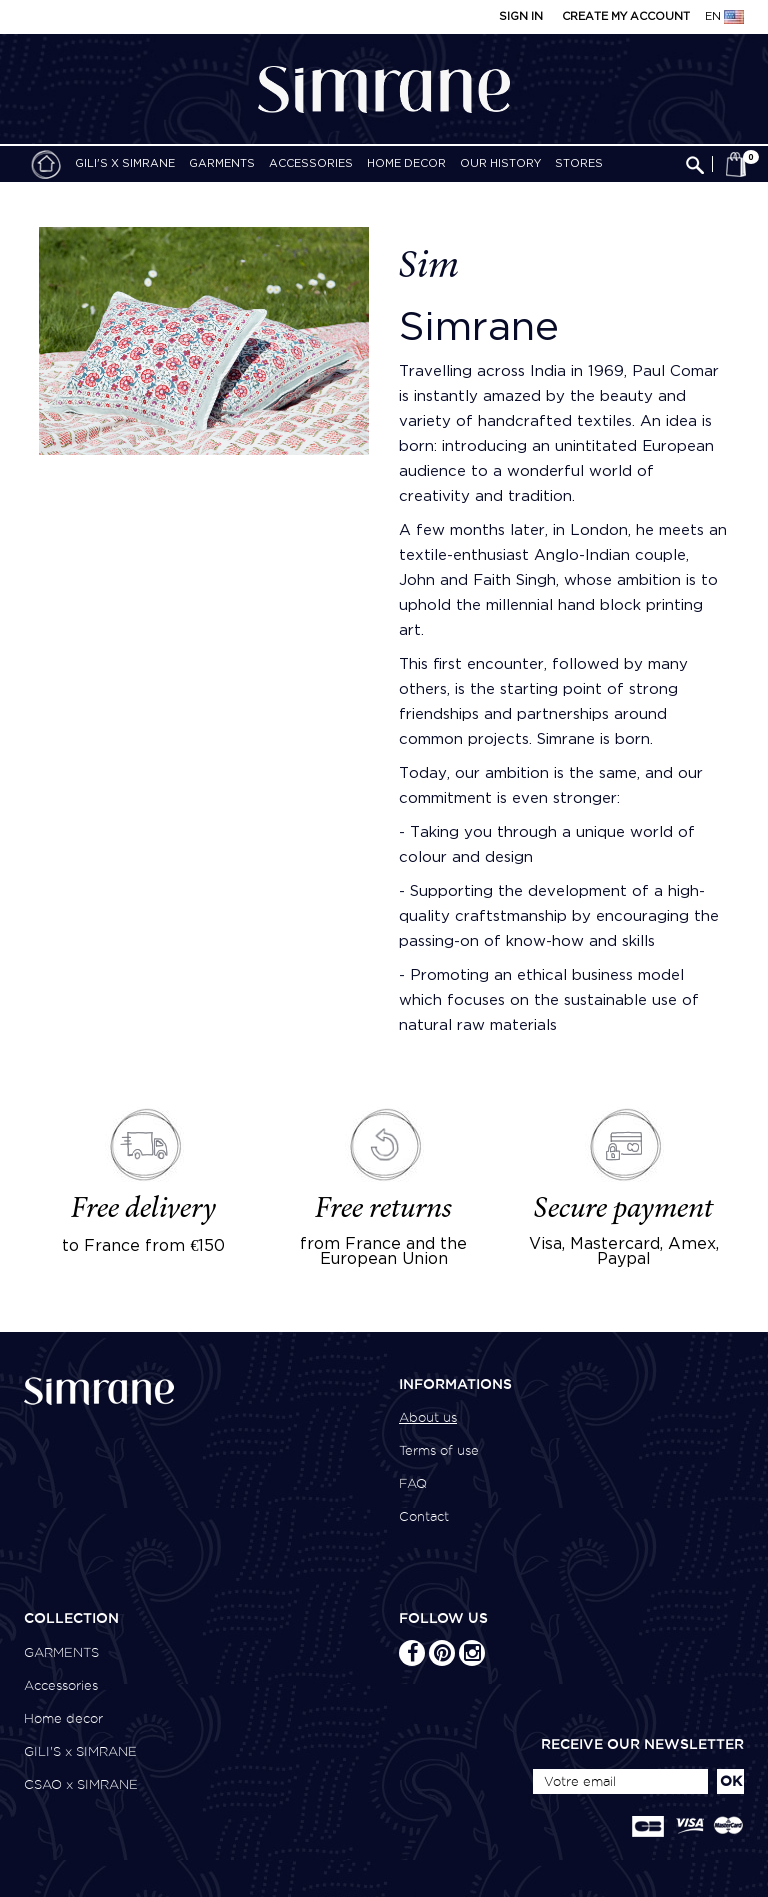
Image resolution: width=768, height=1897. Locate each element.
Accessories (311, 164)
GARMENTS (222, 164)
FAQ (413, 1483)
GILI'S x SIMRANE (125, 164)
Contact (424, 1516)
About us (428, 1417)
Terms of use (439, 1450)
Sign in (521, 17)
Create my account (626, 17)
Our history (500, 164)
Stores (579, 164)
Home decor (406, 164)
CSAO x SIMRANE (81, 1784)
